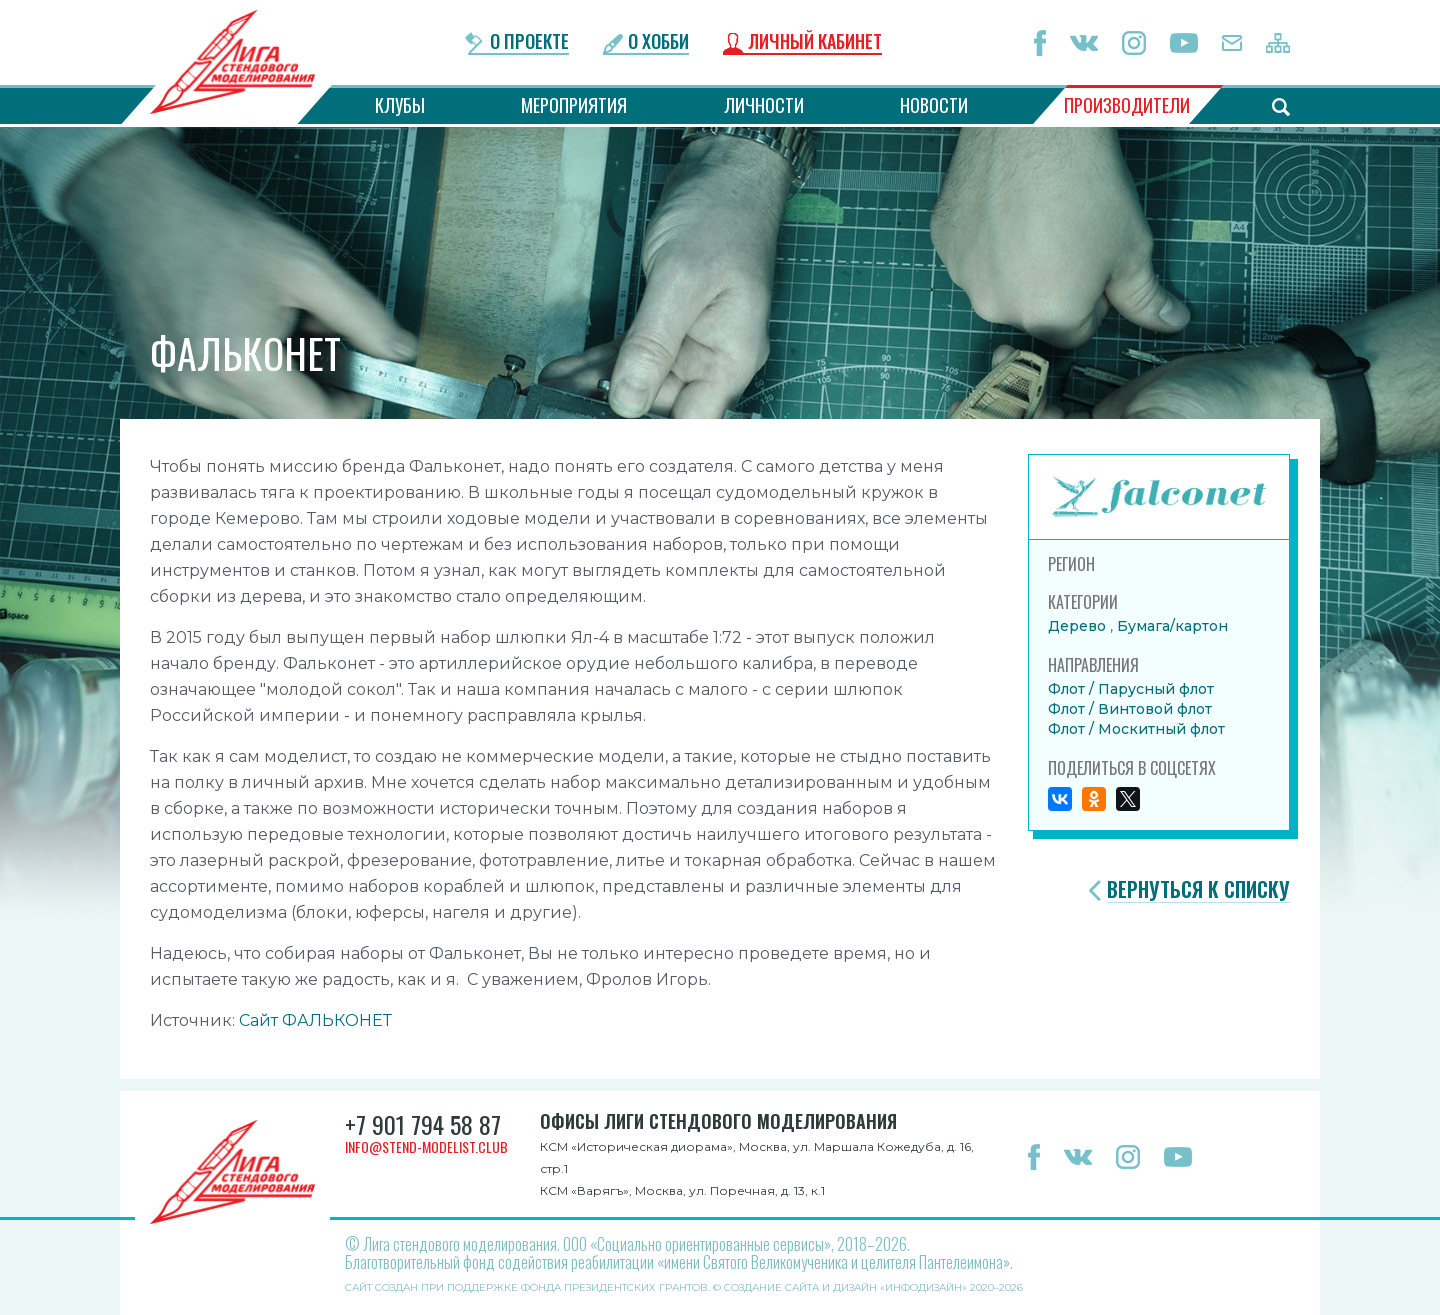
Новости (934, 105)
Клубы (400, 105)
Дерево (1079, 626)
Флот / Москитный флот (1136, 729)
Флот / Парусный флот (1131, 689)
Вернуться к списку (1198, 889)
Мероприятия (574, 105)
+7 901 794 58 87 (423, 1124)
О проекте (529, 42)
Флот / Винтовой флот (1130, 709)
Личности (764, 105)
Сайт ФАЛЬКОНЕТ (315, 1020)
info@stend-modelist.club (426, 1146)
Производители (1127, 105)
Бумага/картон (1172, 626)
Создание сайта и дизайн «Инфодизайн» (845, 1287)
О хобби (658, 42)
